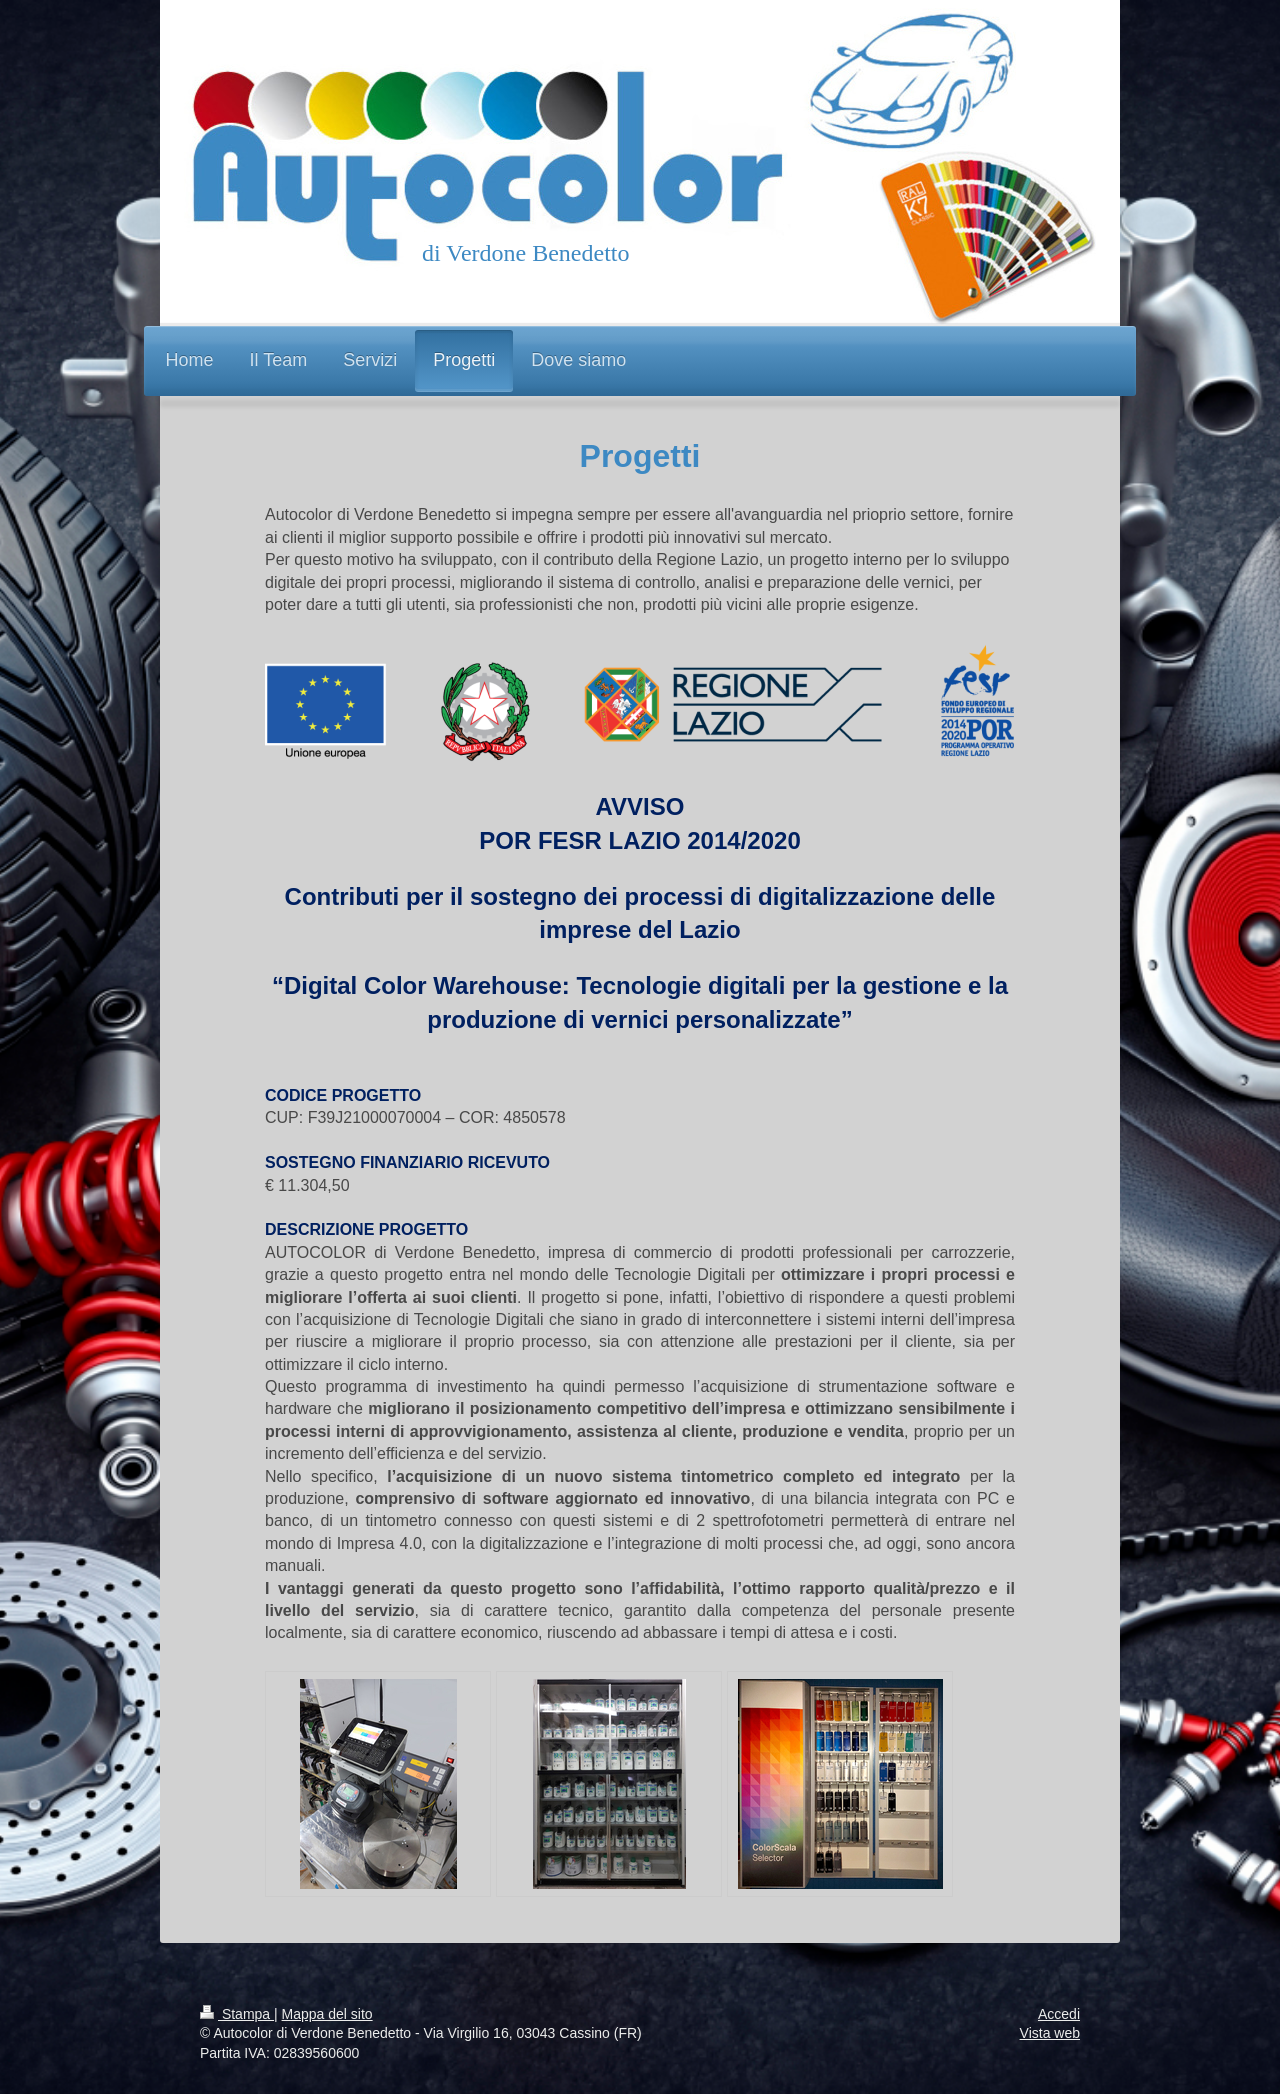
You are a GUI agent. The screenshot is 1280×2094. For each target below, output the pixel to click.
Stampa (237, 2014)
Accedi (1059, 2014)
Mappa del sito (327, 2014)
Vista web (1050, 2033)
